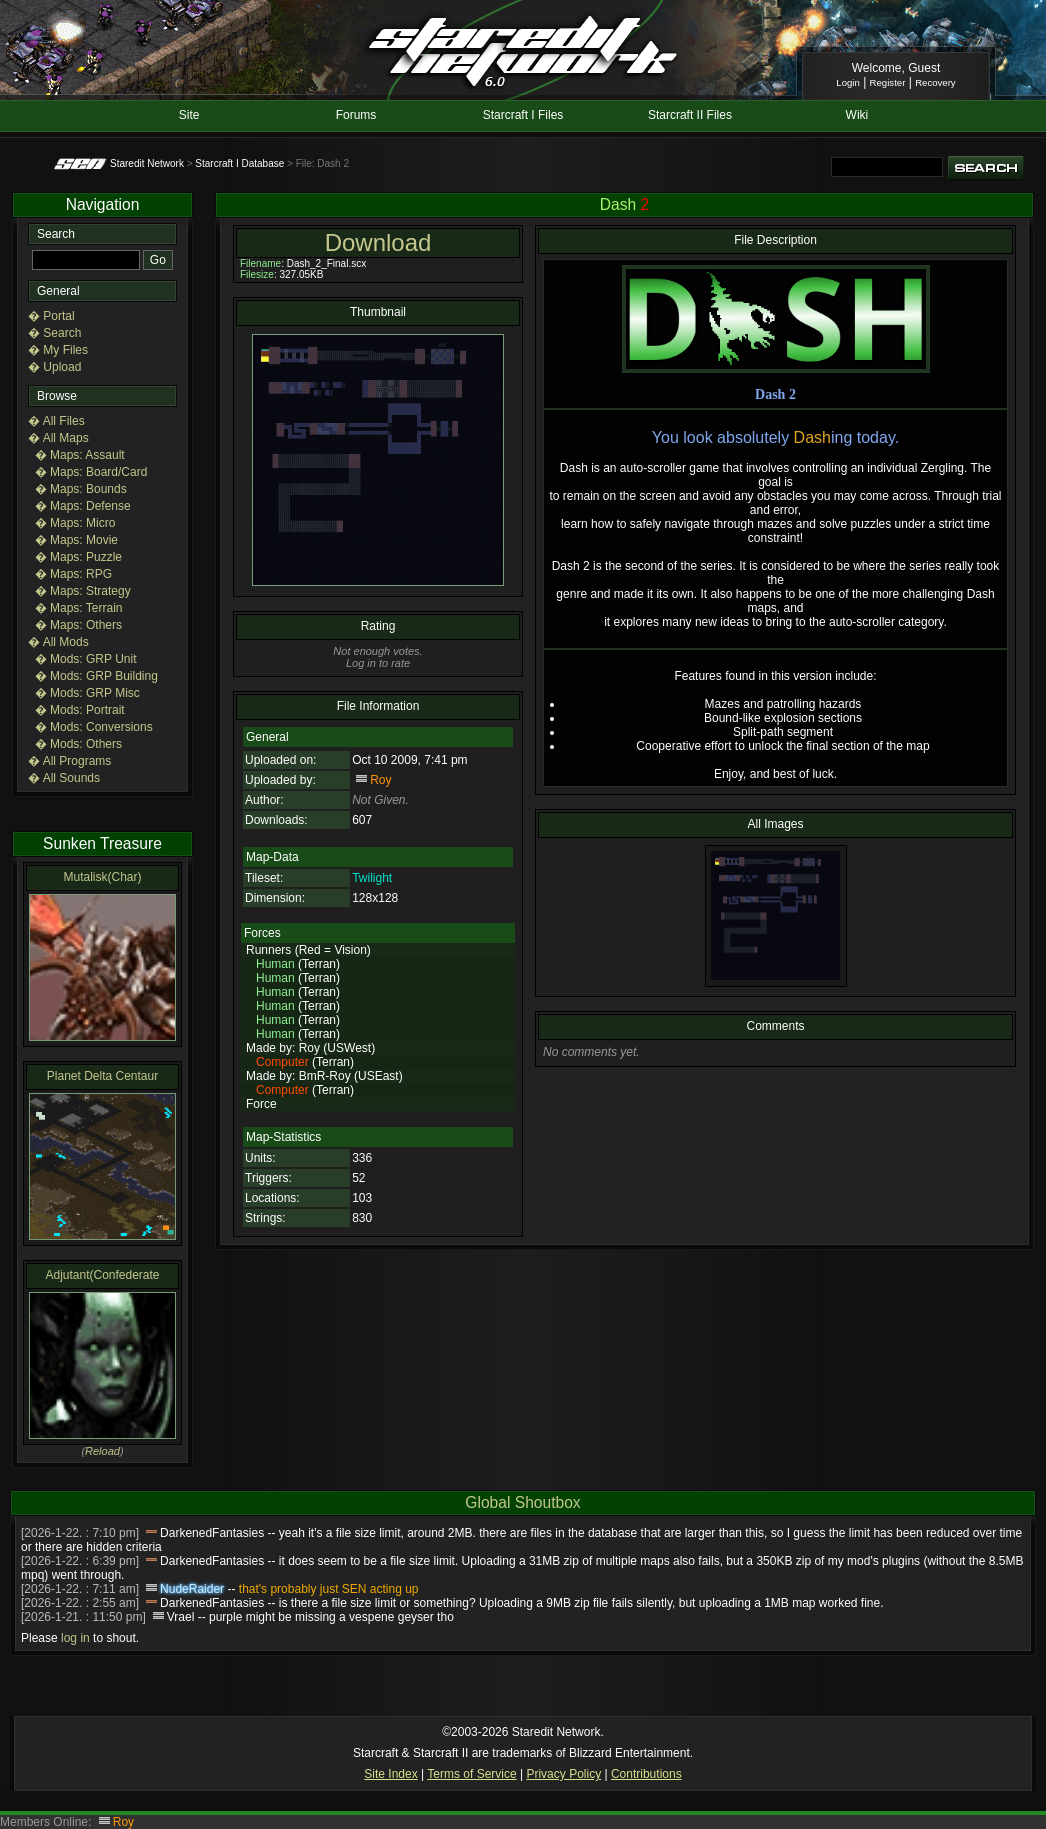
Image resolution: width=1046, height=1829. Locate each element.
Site (189, 115)
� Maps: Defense (83, 506)
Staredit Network (147, 163)
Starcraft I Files (523, 115)
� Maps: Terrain (79, 608)
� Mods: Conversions (94, 727)
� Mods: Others (78, 744)
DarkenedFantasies (212, 1533)
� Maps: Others (78, 625)
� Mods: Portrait (80, 710)
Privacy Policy (563, 1774)
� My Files (58, 350)
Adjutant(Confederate (102, 1275)
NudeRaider (192, 1589)
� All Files (56, 421)
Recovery (935, 82)
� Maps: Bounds (81, 489)
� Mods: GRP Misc (87, 693)
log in (75, 1638)
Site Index (390, 1774)
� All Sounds (64, 778)
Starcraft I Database (239, 163)
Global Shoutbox (522, 1502)
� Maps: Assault (80, 455)
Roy (380, 780)
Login (847, 82)
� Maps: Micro (75, 523)
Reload (102, 1451)
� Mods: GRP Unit (86, 659)
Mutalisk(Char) (102, 877)
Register (888, 82)
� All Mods (58, 642)
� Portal (51, 316)
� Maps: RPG (73, 574)
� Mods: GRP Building (96, 676)
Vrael (181, 1617)
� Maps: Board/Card (91, 472)
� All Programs (69, 761)
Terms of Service (471, 1774)
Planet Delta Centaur (102, 1076)
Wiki (857, 115)
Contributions (646, 1774)
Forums (356, 115)
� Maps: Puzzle (78, 557)
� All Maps (58, 438)
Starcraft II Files (690, 115)
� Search (54, 333)
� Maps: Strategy (83, 591)
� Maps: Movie (76, 540)
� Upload (54, 367)
